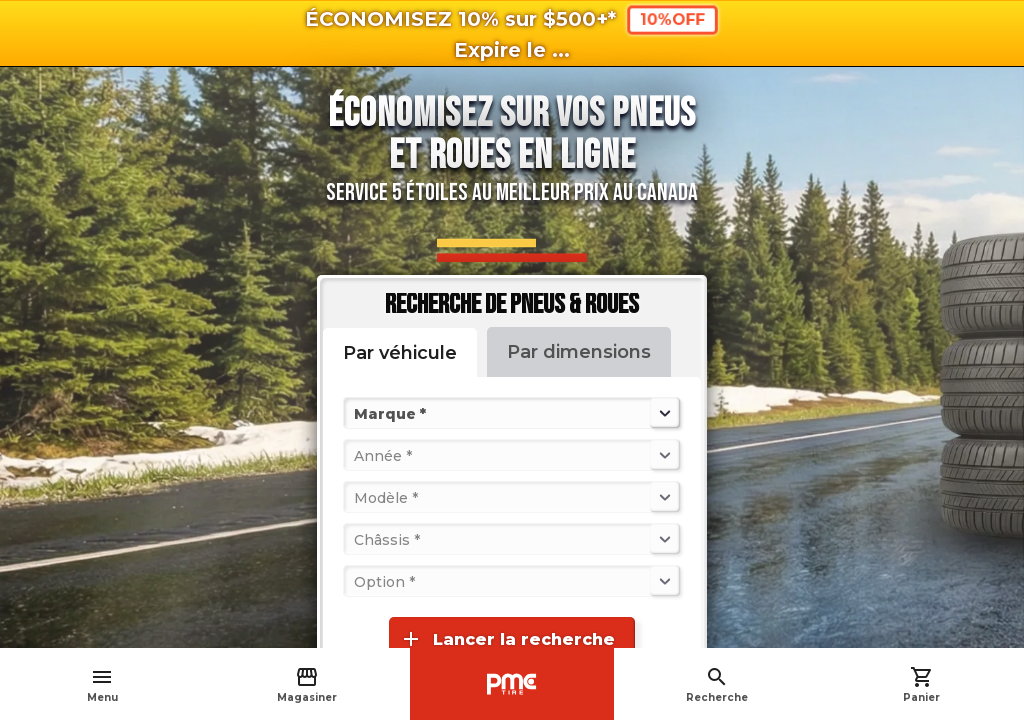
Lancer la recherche (507, 639)
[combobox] (356, 413)
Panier (921, 684)
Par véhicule (400, 353)
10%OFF (673, 19)
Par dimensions (579, 352)
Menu (102, 684)
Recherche (717, 684)
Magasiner (307, 684)
